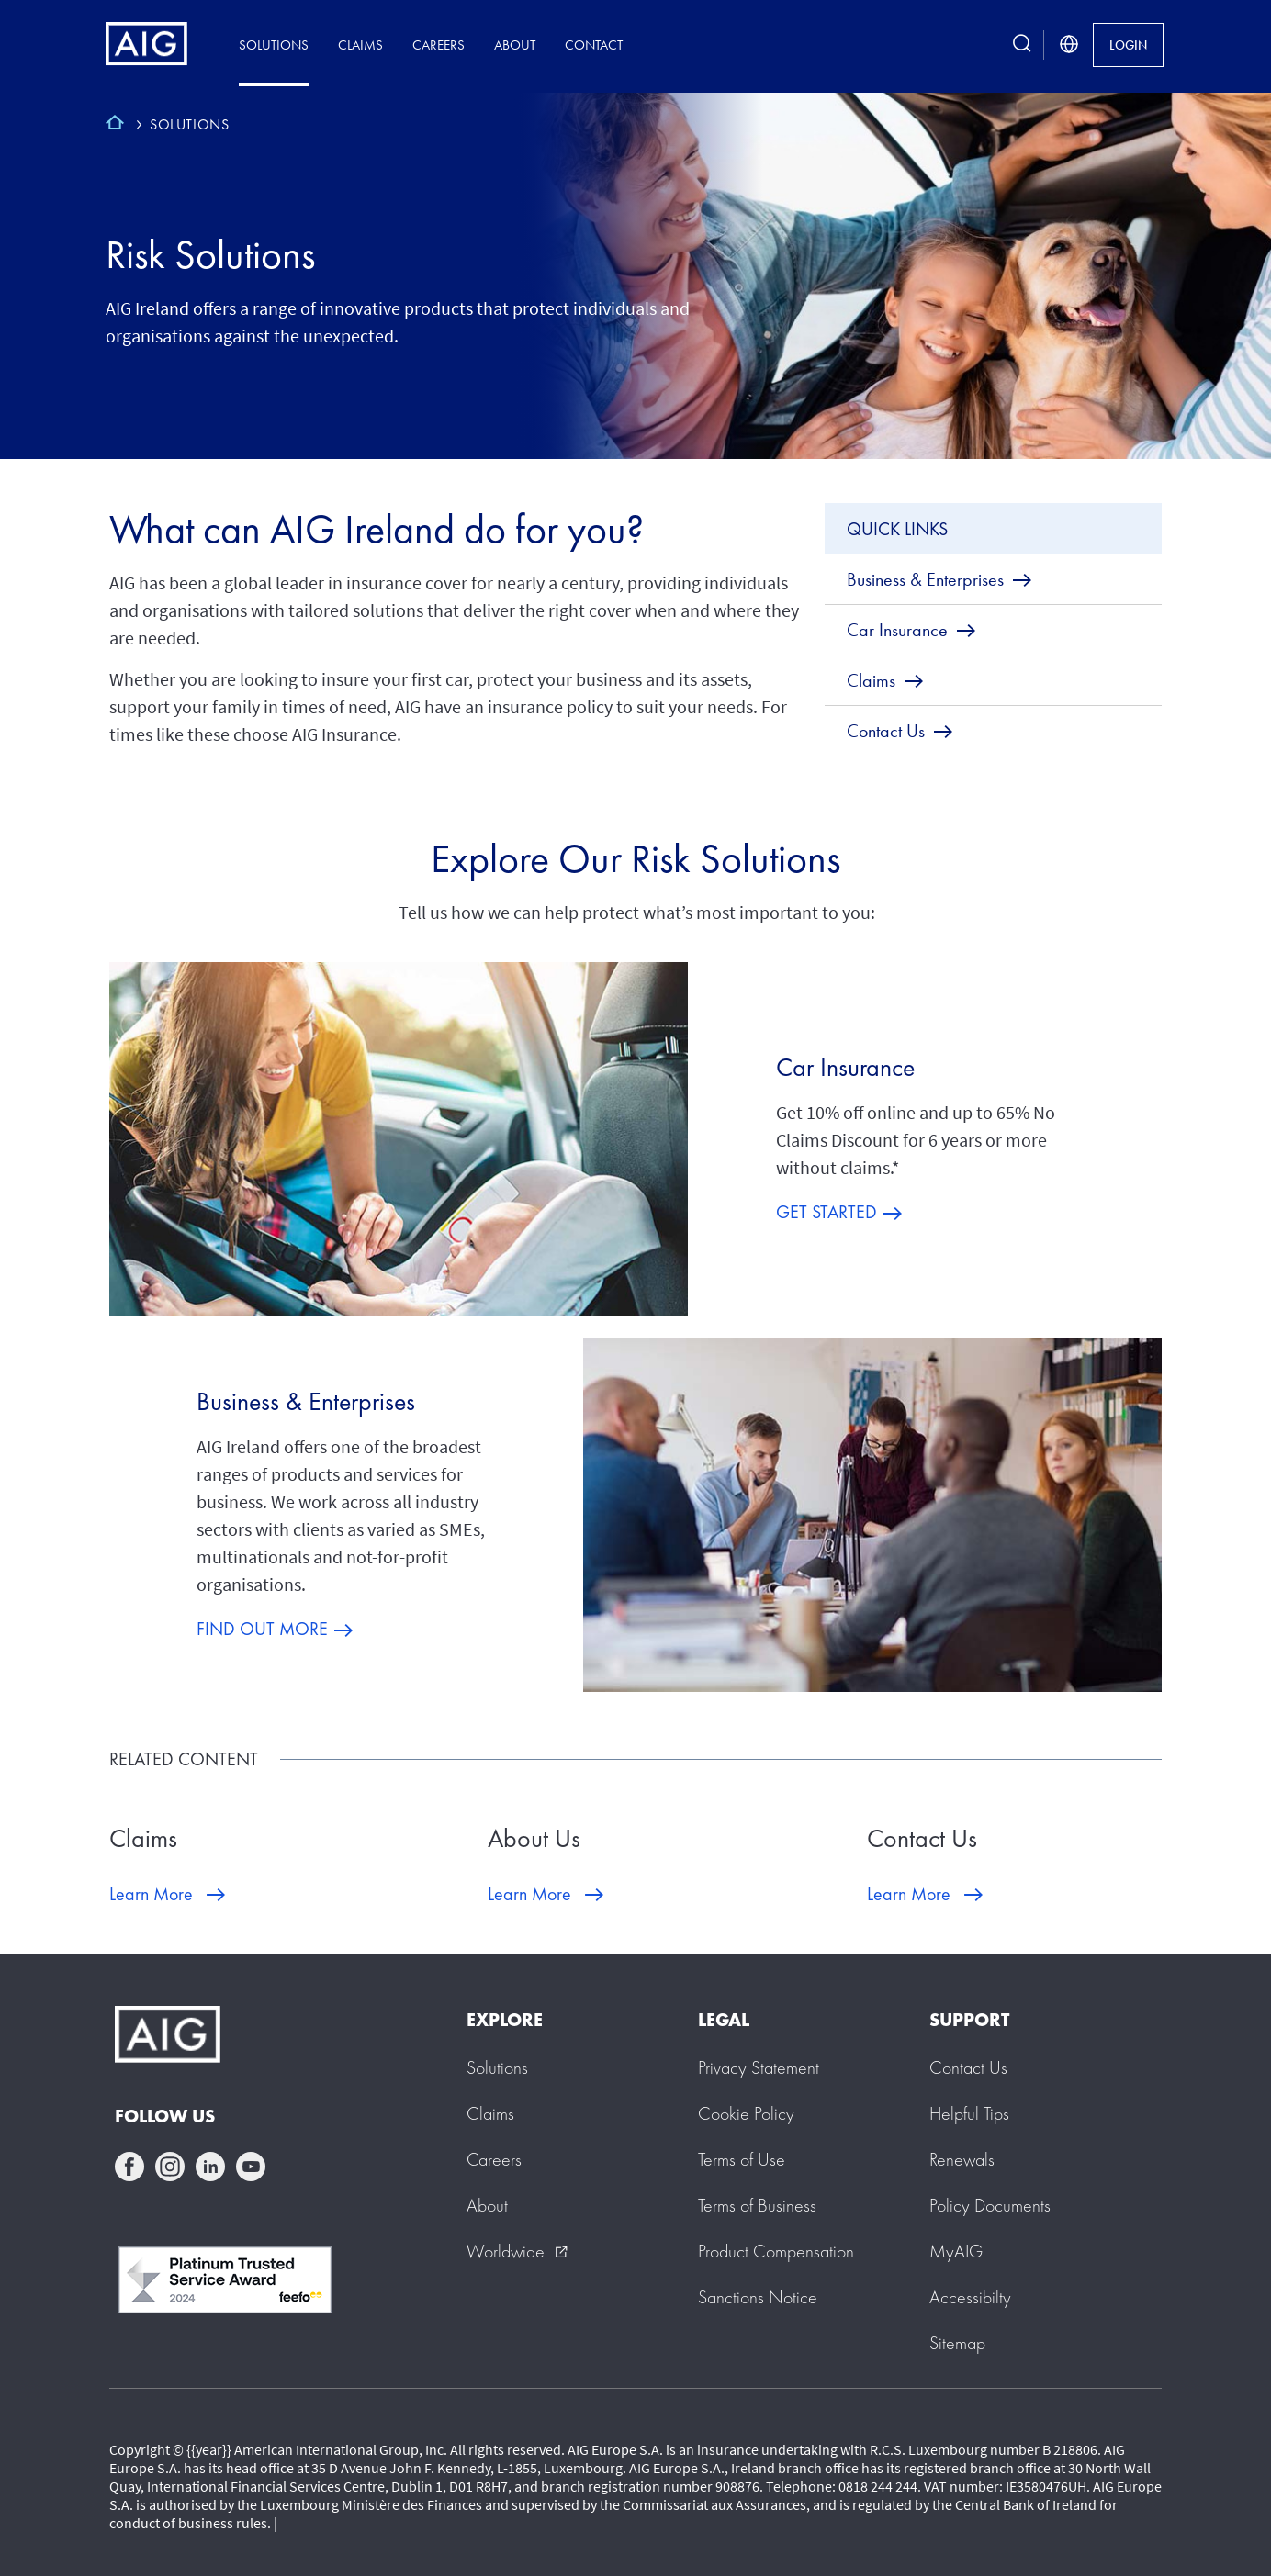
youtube (250, 2166)
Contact (594, 44)
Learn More (151, 1894)
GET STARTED (826, 1212)
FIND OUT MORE (262, 1629)
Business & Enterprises (306, 1401)
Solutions (274, 44)
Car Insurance (845, 1067)
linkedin (210, 2166)
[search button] (1022, 45)
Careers (438, 44)
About (514, 44)
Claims (360, 44)
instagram (170, 2166)
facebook (129, 2166)
